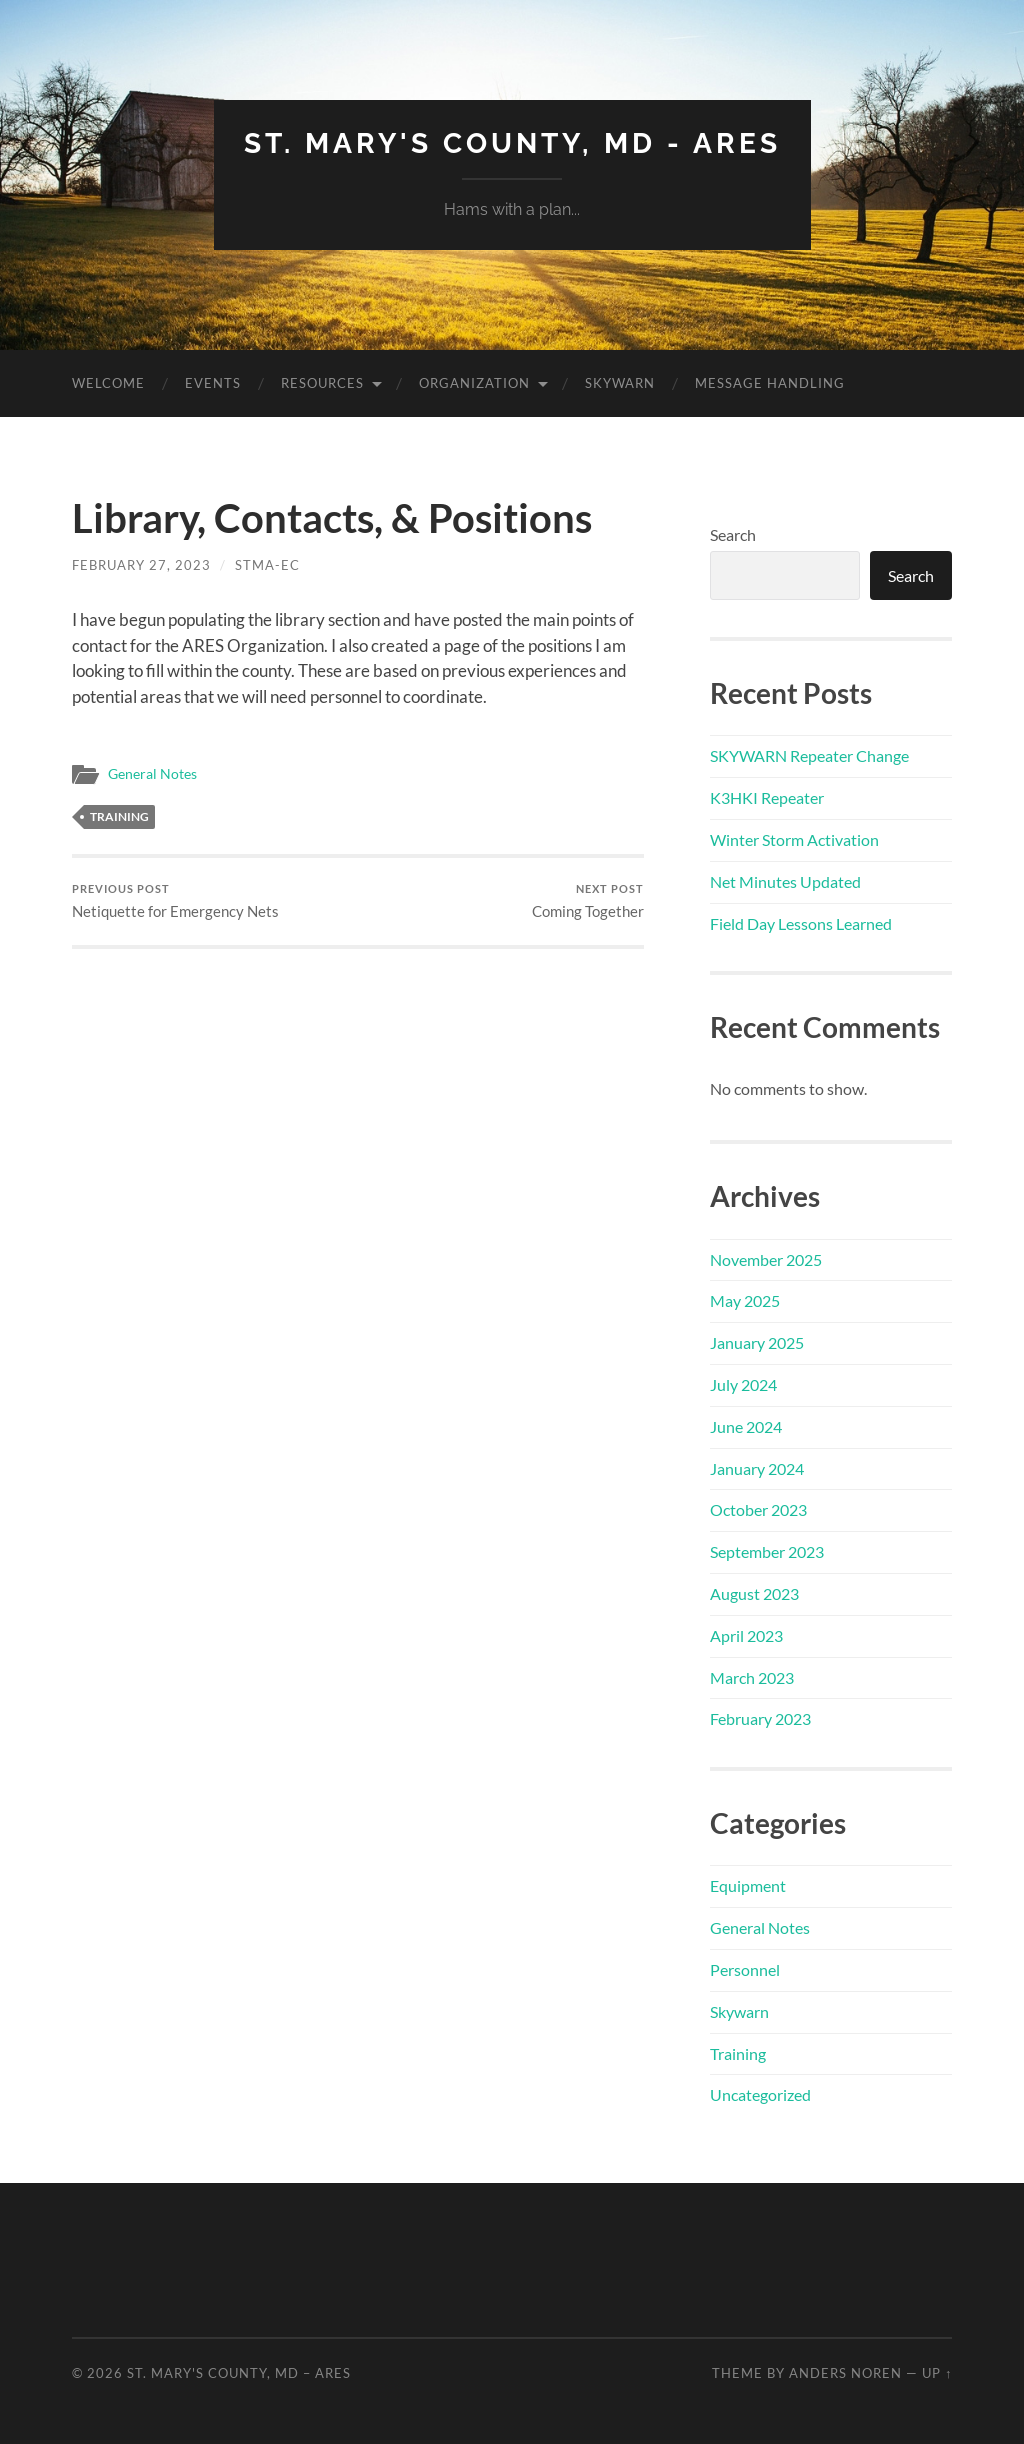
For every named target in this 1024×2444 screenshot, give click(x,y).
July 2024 (743, 1384)
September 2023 (767, 1551)
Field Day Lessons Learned (801, 923)
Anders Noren (845, 2373)
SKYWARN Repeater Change (809, 755)
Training (119, 816)
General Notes (152, 774)
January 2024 (757, 1468)
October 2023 (758, 1509)
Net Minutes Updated (785, 881)
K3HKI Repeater (767, 797)
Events (213, 383)
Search (733, 534)
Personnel (745, 1969)
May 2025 (745, 1300)
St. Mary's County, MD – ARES (239, 2373)
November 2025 (766, 1259)
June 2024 (746, 1426)
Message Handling (770, 383)
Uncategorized (760, 2094)
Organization (474, 383)
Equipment (748, 1885)
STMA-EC (267, 565)
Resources (322, 383)
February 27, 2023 (141, 565)
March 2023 (752, 1677)
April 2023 (746, 1635)
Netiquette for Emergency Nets (175, 901)
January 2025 (757, 1342)
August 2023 (754, 1593)
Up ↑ (937, 2373)
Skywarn (620, 383)
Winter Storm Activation (794, 839)
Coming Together (588, 901)
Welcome (108, 383)
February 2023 (760, 1718)
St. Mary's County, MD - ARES (512, 143)
